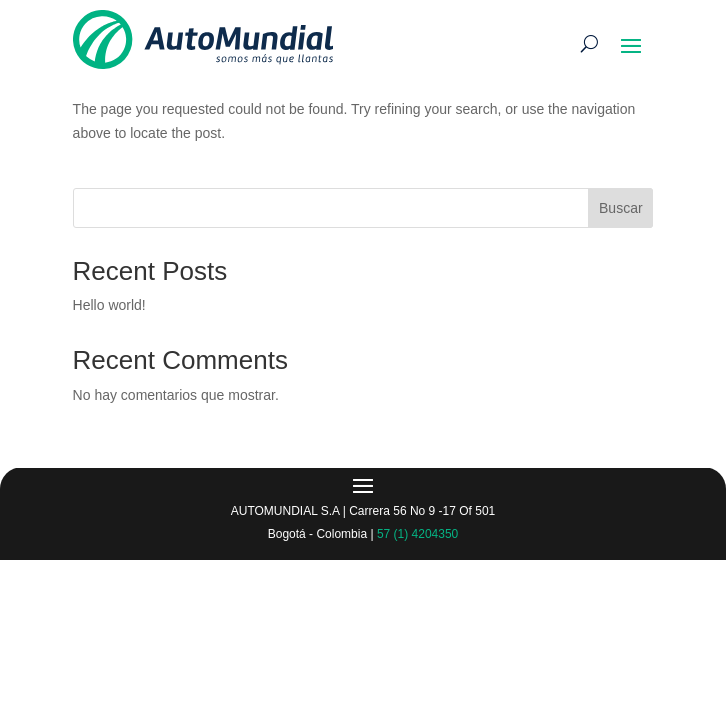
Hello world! (109, 305)
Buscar (621, 208)
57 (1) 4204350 (417, 534)
